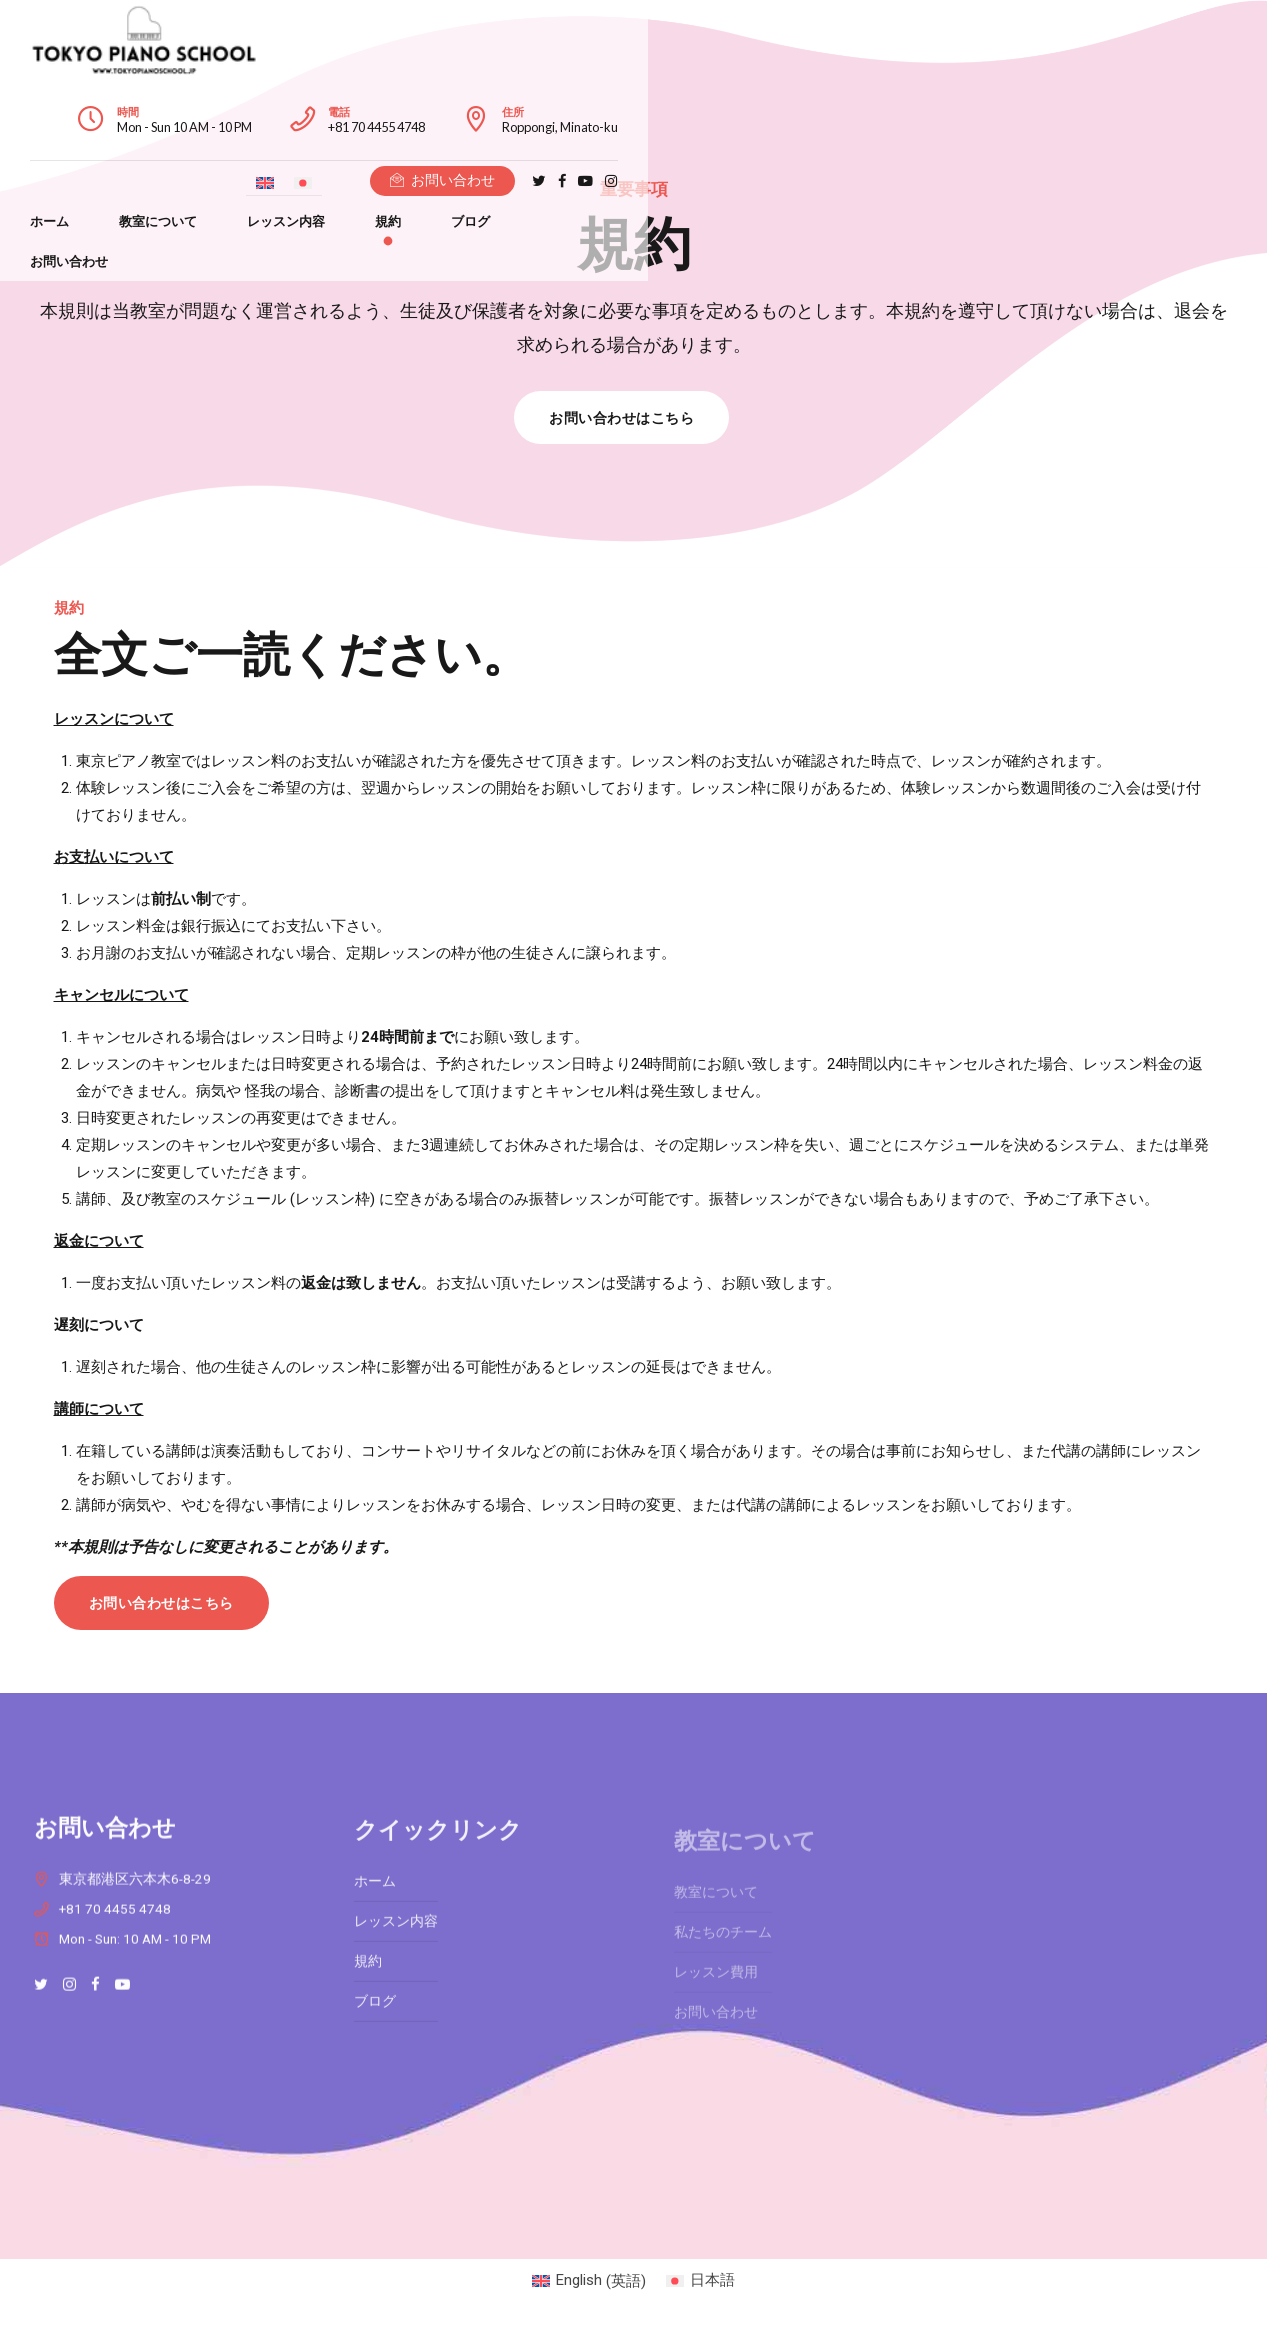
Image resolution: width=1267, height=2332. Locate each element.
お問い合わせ (765, 101)
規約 (574, 101)
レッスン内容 (472, 101)
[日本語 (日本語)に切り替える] (700, 2281)
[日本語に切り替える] (919, 103)
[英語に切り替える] (881, 103)
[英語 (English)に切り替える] (589, 2281)
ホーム (235, 101)
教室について (344, 101)
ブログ (656, 101)
